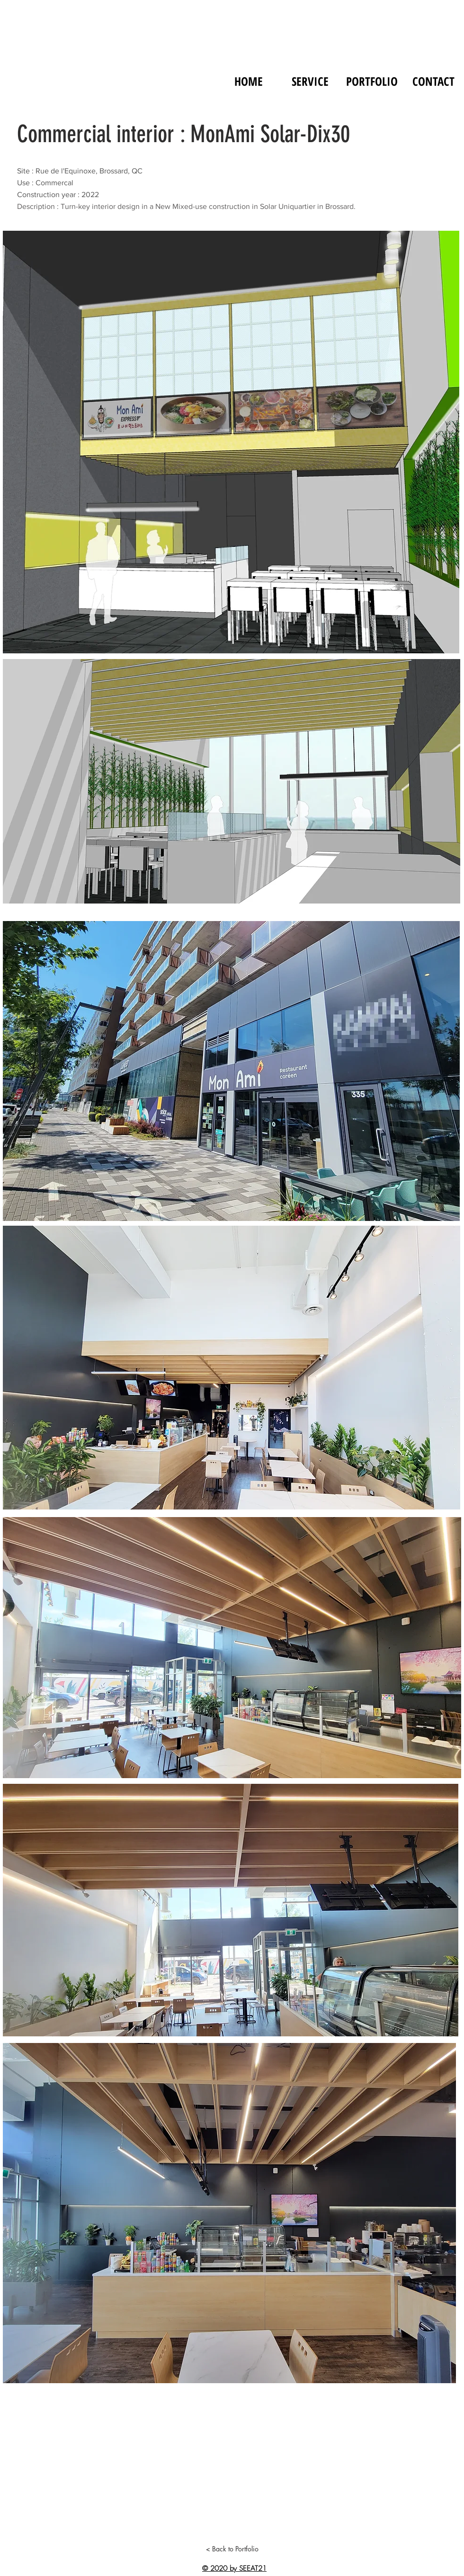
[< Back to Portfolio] (232, 2549)
